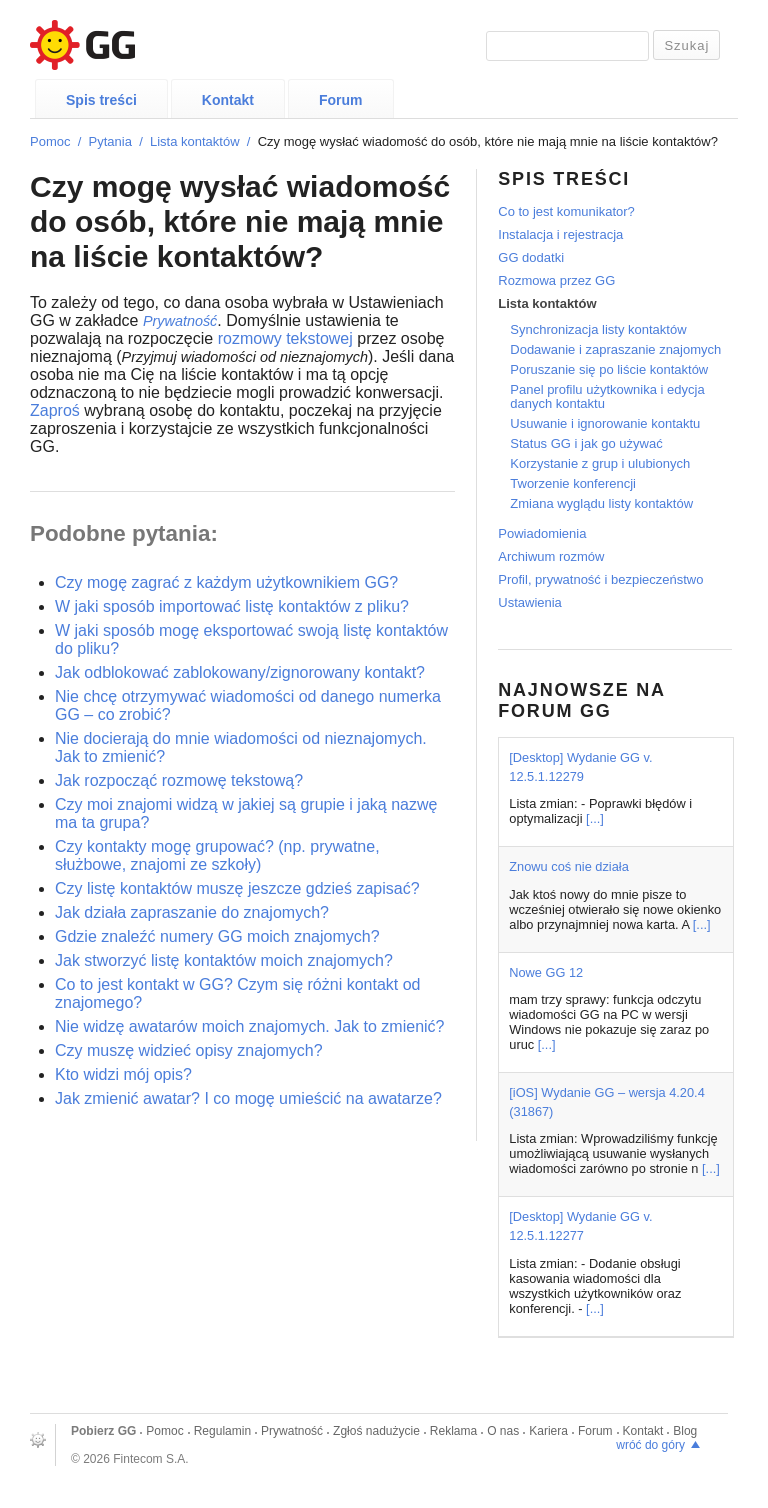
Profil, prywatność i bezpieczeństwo (600, 579)
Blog (685, 1431)
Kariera (548, 1431)
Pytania (110, 141)
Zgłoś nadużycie (376, 1431)
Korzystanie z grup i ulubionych (600, 463)
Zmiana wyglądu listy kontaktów (601, 503)
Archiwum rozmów (551, 556)
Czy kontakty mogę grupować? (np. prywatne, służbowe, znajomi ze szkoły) (217, 855)
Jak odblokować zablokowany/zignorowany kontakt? (240, 672)
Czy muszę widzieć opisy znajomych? (189, 1050)
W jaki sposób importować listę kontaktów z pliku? (232, 606)
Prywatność (292, 1431)
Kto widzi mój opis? (123, 1074)
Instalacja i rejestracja (560, 234)
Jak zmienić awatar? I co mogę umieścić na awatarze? (248, 1098)
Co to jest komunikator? (566, 211)
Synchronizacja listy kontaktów (598, 329)
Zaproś (55, 410)
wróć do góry (650, 1445)
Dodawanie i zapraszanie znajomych (615, 349)
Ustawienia (530, 602)
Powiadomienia (542, 533)
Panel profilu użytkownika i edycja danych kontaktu (607, 396)
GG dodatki (531, 257)
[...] (595, 818)
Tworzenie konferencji (573, 483)
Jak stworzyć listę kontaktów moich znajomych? (224, 960)
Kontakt (228, 100)
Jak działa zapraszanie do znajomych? (192, 912)
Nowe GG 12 (546, 972)
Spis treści (101, 100)
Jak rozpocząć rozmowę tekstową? (179, 780)
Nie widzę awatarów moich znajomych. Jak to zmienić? (249, 1026)
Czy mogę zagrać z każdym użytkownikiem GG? (226, 582)
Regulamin (222, 1431)
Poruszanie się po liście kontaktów (609, 369)
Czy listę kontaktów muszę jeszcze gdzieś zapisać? (237, 888)
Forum (341, 100)
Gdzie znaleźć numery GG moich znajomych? (217, 936)
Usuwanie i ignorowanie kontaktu (605, 423)
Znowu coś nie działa (569, 866)
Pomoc (50, 141)
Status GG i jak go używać (586, 443)
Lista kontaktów (195, 141)
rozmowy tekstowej (285, 338)
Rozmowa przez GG (556, 280)
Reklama (453, 1431)
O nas (503, 1431)
